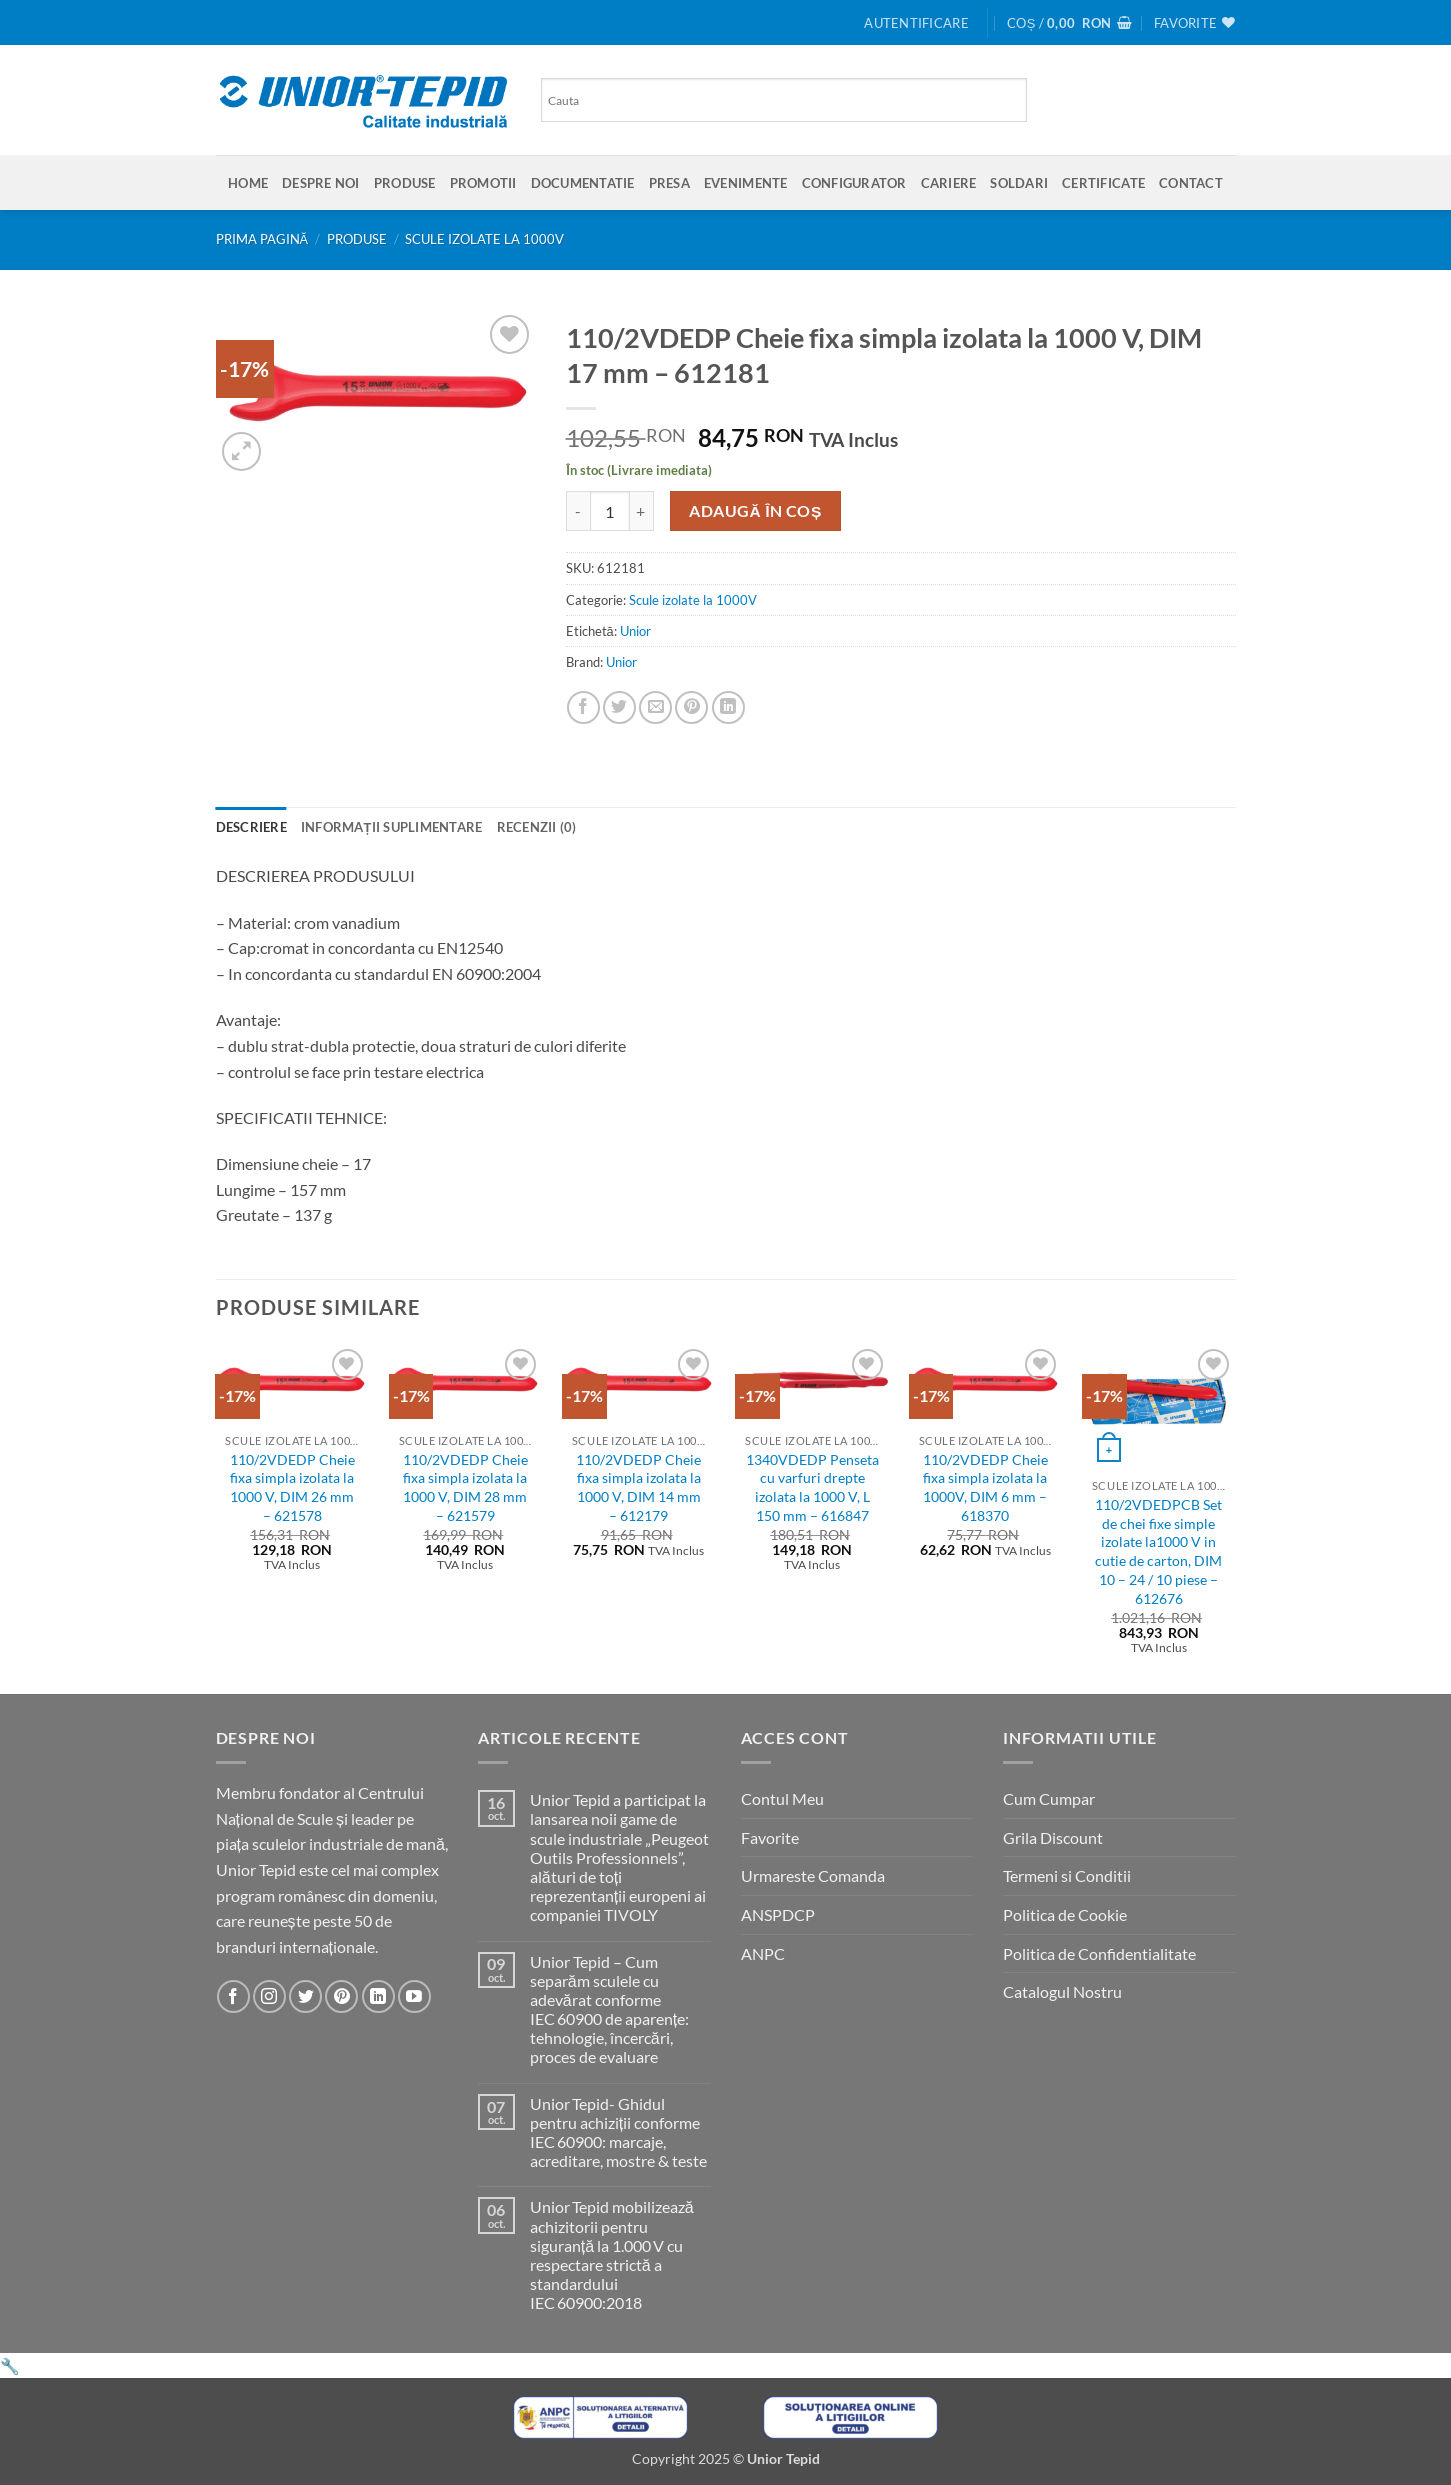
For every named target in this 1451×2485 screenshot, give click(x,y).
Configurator (854, 183)
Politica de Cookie (1065, 1914)
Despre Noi (321, 183)
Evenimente (746, 183)
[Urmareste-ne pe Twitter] (305, 1996)
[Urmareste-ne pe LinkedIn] (378, 1996)
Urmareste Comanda (813, 1875)
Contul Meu (782, 1798)
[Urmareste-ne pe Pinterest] (341, 1996)
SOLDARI (1019, 183)
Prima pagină (262, 239)
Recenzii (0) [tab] (537, 827)
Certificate (1103, 183)
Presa (669, 183)
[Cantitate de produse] (610, 511)
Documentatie (583, 183)
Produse (405, 183)
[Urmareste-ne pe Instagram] (269, 1996)
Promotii (483, 183)
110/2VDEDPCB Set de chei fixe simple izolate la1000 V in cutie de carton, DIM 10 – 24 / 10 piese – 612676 (1158, 1551)
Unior (635, 631)
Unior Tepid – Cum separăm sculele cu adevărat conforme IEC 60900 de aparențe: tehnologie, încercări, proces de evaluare (609, 2009)
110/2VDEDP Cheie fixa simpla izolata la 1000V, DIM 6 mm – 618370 (985, 1487)
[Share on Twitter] (619, 707)
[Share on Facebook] (583, 707)
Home (248, 183)
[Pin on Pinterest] (691, 707)
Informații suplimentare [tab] (392, 827)
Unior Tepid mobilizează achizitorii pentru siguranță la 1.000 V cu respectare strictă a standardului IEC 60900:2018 (612, 2254)
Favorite (770, 1837)
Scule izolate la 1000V (484, 239)
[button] (916, 23)
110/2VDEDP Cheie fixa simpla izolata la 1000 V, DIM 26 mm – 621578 (292, 1487)
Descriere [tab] (251, 827)
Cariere (949, 183)
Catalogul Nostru (1062, 1991)
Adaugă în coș (755, 511)
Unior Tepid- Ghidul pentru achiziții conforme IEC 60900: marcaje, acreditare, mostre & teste (618, 2132)
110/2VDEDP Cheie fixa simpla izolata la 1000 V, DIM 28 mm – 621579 (465, 1487)
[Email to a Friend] (655, 707)
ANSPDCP (778, 1914)
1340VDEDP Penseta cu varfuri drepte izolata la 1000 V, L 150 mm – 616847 (812, 1487)
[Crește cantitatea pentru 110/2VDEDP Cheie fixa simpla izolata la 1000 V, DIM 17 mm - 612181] (642, 511)
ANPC (763, 1953)
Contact (1191, 183)
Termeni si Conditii (1067, 1875)
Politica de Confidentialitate (1099, 1953)
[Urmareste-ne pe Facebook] (233, 1996)
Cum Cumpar (1049, 1798)
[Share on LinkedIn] (728, 707)
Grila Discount (1053, 1837)
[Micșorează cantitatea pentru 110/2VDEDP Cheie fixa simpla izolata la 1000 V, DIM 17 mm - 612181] (578, 511)
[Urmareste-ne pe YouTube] (414, 1996)
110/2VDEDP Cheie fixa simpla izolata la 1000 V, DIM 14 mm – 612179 (638, 1487)
